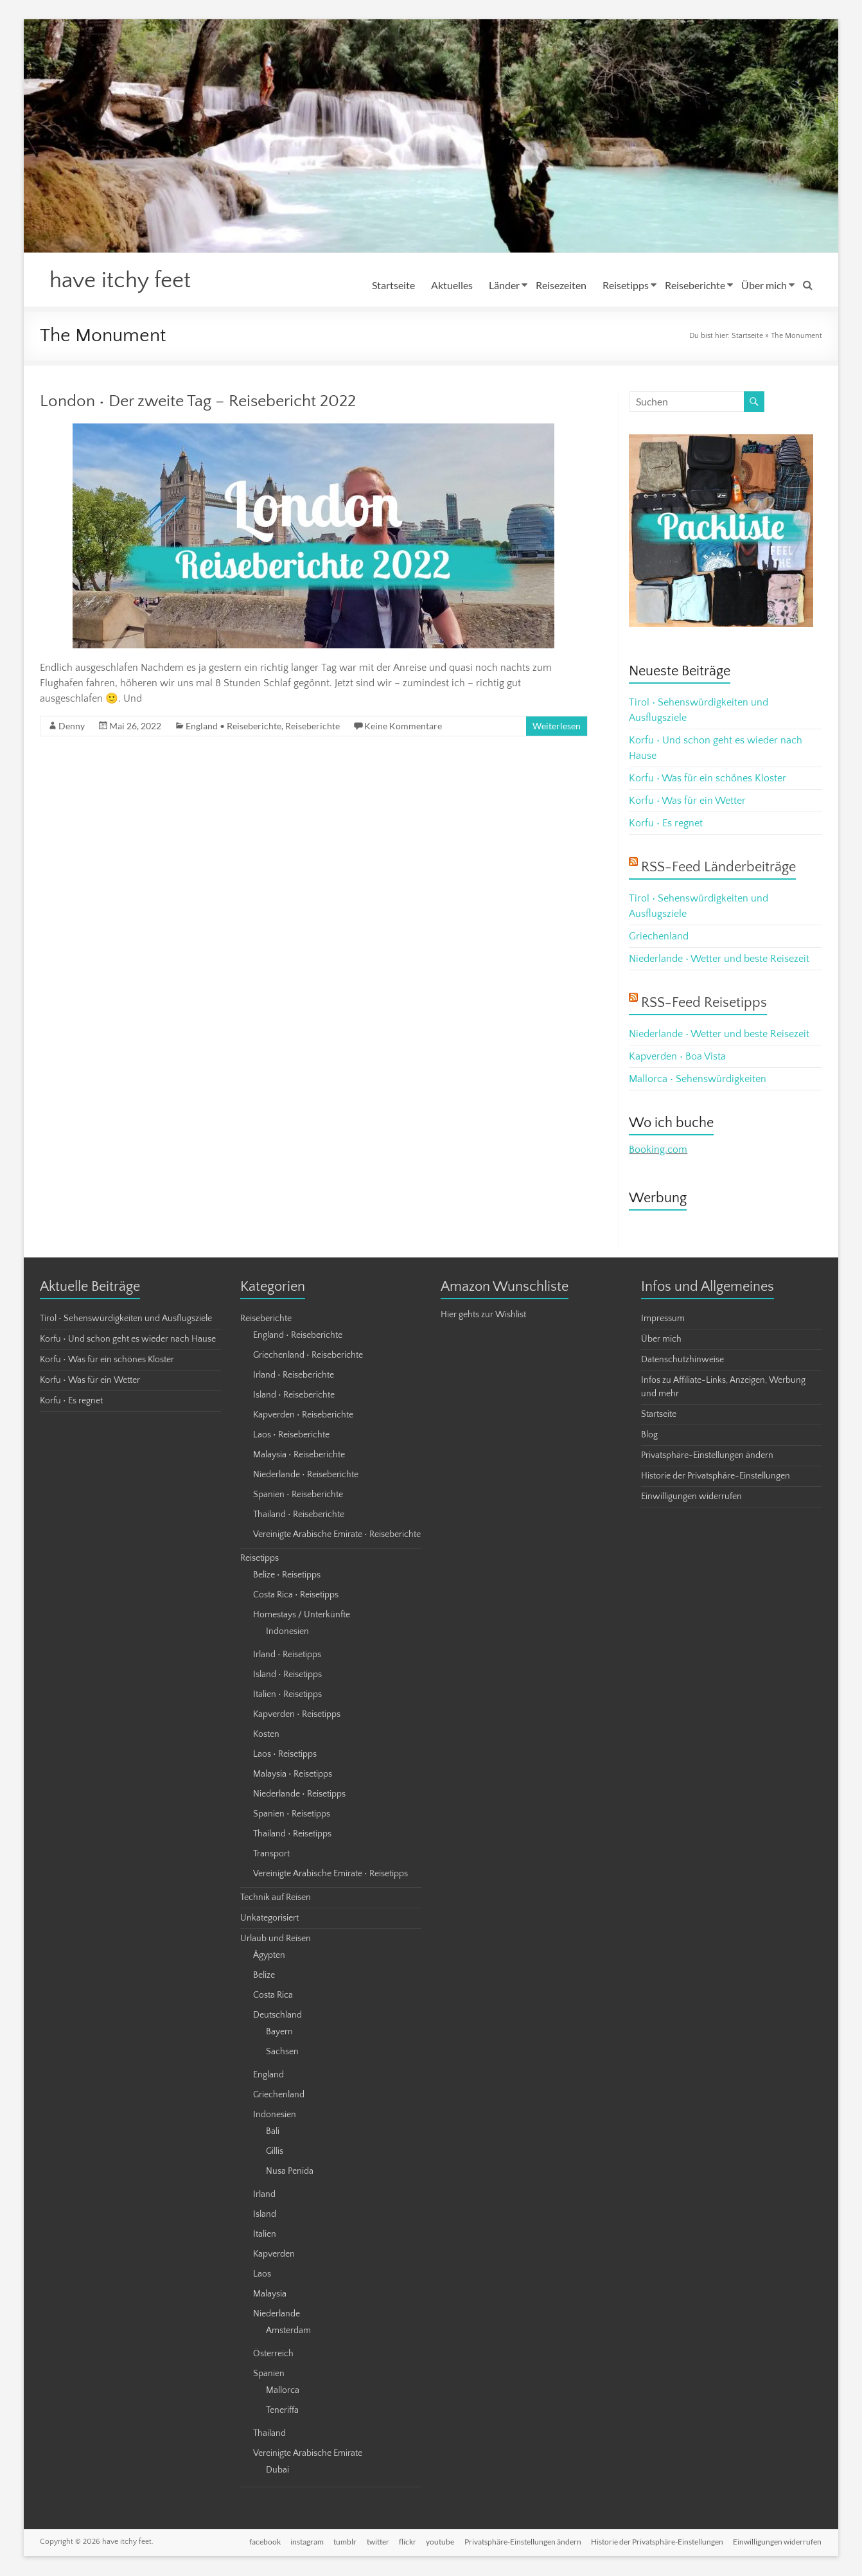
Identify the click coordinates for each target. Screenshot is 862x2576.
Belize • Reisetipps (287, 1575)
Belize (264, 1976)
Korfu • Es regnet (666, 824)
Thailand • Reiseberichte (298, 1515)
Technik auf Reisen (275, 1898)
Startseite (393, 285)
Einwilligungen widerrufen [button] (691, 1497)
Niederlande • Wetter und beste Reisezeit (719, 959)
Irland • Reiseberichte (293, 1376)
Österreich (273, 2354)
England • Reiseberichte (233, 726)
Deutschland (277, 2016)
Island (264, 2215)
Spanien (269, 2374)
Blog (649, 1435)
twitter (376, 2542)
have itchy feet (123, 281)
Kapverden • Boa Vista (677, 1057)
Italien (264, 2235)
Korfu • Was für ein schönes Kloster (707, 779)
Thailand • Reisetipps (292, 1834)
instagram (304, 2542)
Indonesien (287, 1632)
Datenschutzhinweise (682, 1360)
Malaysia (269, 2294)
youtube (439, 2542)
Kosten (266, 1735)
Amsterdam (288, 2331)
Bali (272, 2132)
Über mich (764, 285)
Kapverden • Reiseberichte (303, 1415)
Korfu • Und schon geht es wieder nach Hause (128, 1340)
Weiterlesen (556, 726)
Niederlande (276, 2314)
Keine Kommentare (403, 726)
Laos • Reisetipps (285, 1755)
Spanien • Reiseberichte (298, 1495)
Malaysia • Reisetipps (292, 1775)
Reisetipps (626, 285)
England (268, 2075)
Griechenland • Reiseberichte (308, 1356)
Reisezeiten (561, 285)
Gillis (274, 2152)
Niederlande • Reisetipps (299, 1795)
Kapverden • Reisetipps (296, 1715)
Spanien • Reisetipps (291, 1814)
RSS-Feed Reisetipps (704, 1003)
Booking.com (658, 1150)
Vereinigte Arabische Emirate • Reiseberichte (337, 1535)
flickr (406, 2542)
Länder (504, 285)
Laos (262, 2275)
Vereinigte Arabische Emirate (307, 2454)
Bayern (279, 2032)
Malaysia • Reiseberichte (299, 1455)
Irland (264, 2195)
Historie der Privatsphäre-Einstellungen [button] (715, 1476)
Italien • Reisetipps (287, 1695)
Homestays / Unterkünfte (301, 1615)
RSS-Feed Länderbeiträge (718, 868)
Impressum (663, 1319)
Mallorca (282, 2391)
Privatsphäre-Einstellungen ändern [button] (707, 1456)
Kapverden (274, 2255)
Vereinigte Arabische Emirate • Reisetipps (330, 1874)
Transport (271, 1854)
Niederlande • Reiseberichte (305, 1475)
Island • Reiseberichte (294, 1395)
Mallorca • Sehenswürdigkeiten (697, 1079)
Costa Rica (273, 1996)
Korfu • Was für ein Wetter (687, 801)
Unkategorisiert (269, 1919)
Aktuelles (452, 285)
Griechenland (659, 937)
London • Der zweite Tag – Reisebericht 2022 (198, 402)
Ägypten (269, 1956)
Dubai (277, 2470)
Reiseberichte (695, 285)
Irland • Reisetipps (287, 1655)
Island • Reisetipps (287, 1675)
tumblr (343, 2542)
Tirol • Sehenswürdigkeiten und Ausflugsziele (126, 1319)
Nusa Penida (289, 2172)
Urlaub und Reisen (275, 1939)
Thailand (269, 2434)
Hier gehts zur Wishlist (483, 1315)
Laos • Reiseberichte (291, 1435)
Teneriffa (282, 2411)
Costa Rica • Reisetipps (296, 1595)
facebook (261, 2542)
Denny (71, 726)
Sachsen (282, 2052)
